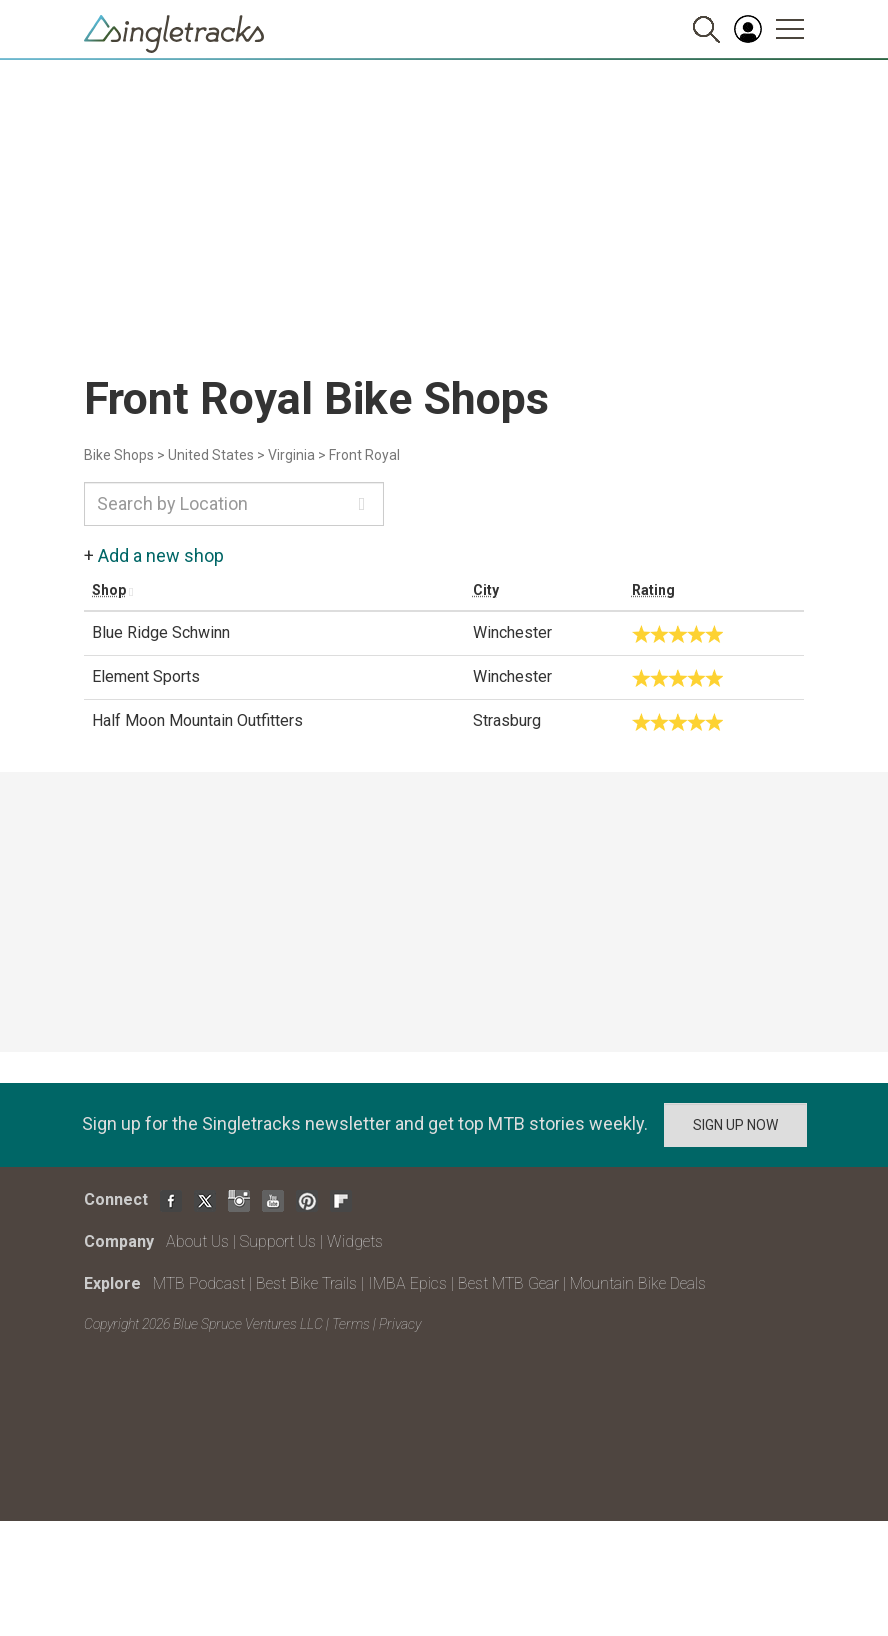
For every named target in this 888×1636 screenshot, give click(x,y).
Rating (653, 590)
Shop (109, 590)
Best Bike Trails (306, 1283)
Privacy (400, 1324)
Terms (351, 1324)
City (486, 590)
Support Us (278, 1241)
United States (211, 455)
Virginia (291, 455)
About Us (197, 1241)
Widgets (355, 1241)
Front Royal (364, 455)
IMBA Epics (407, 1283)
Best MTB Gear (508, 1283)
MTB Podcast (199, 1283)
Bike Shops (119, 455)
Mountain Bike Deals (638, 1283)
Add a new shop (161, 555)
